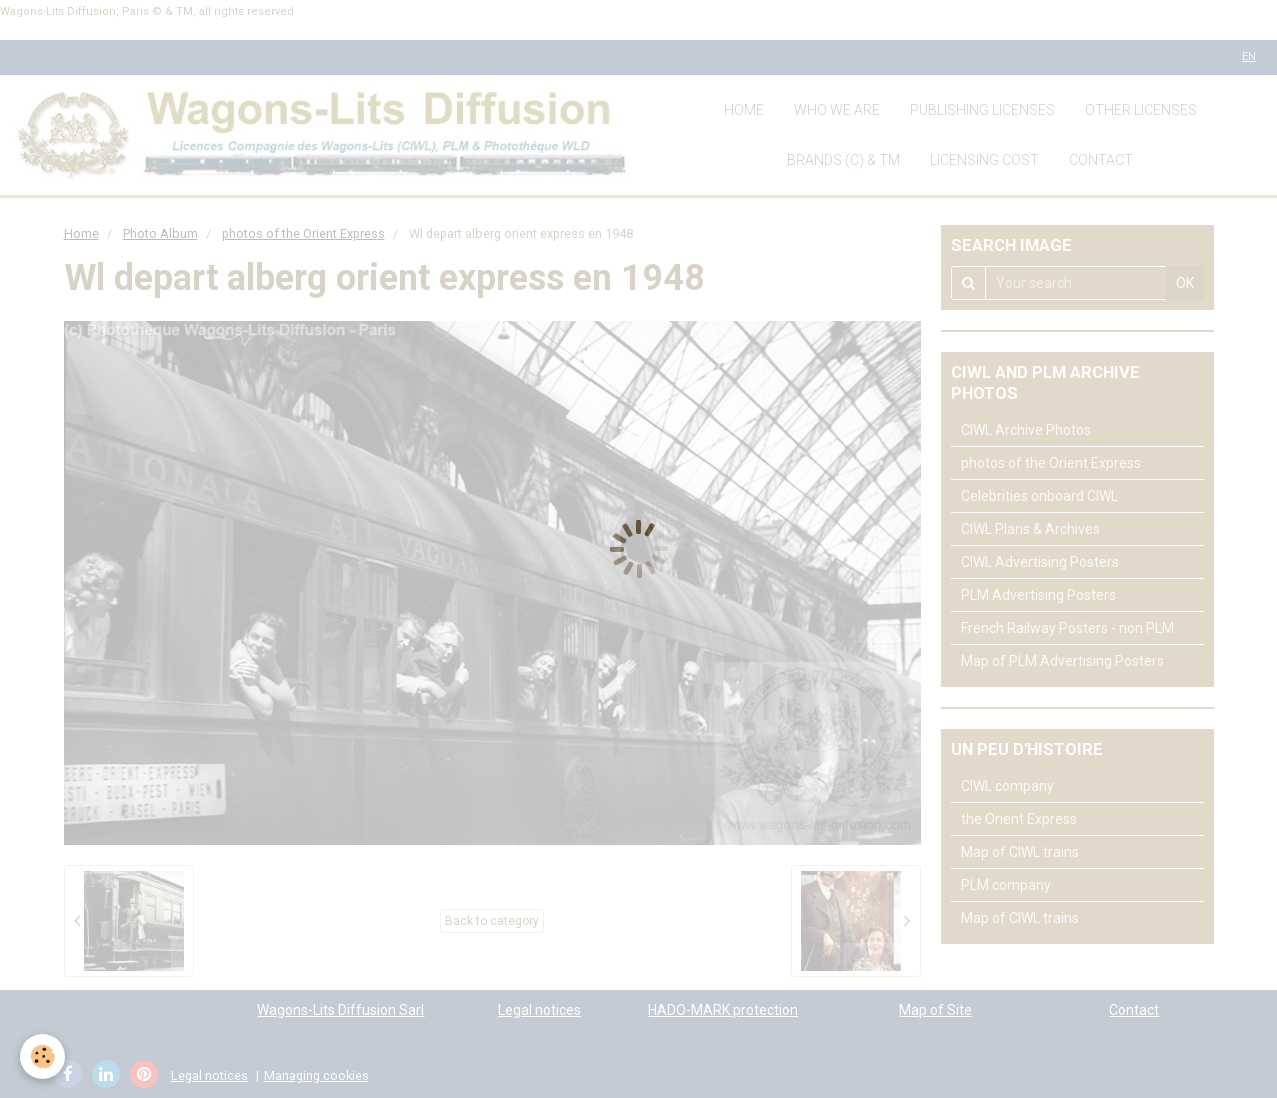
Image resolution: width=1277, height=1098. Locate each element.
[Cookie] (42, 1056)
